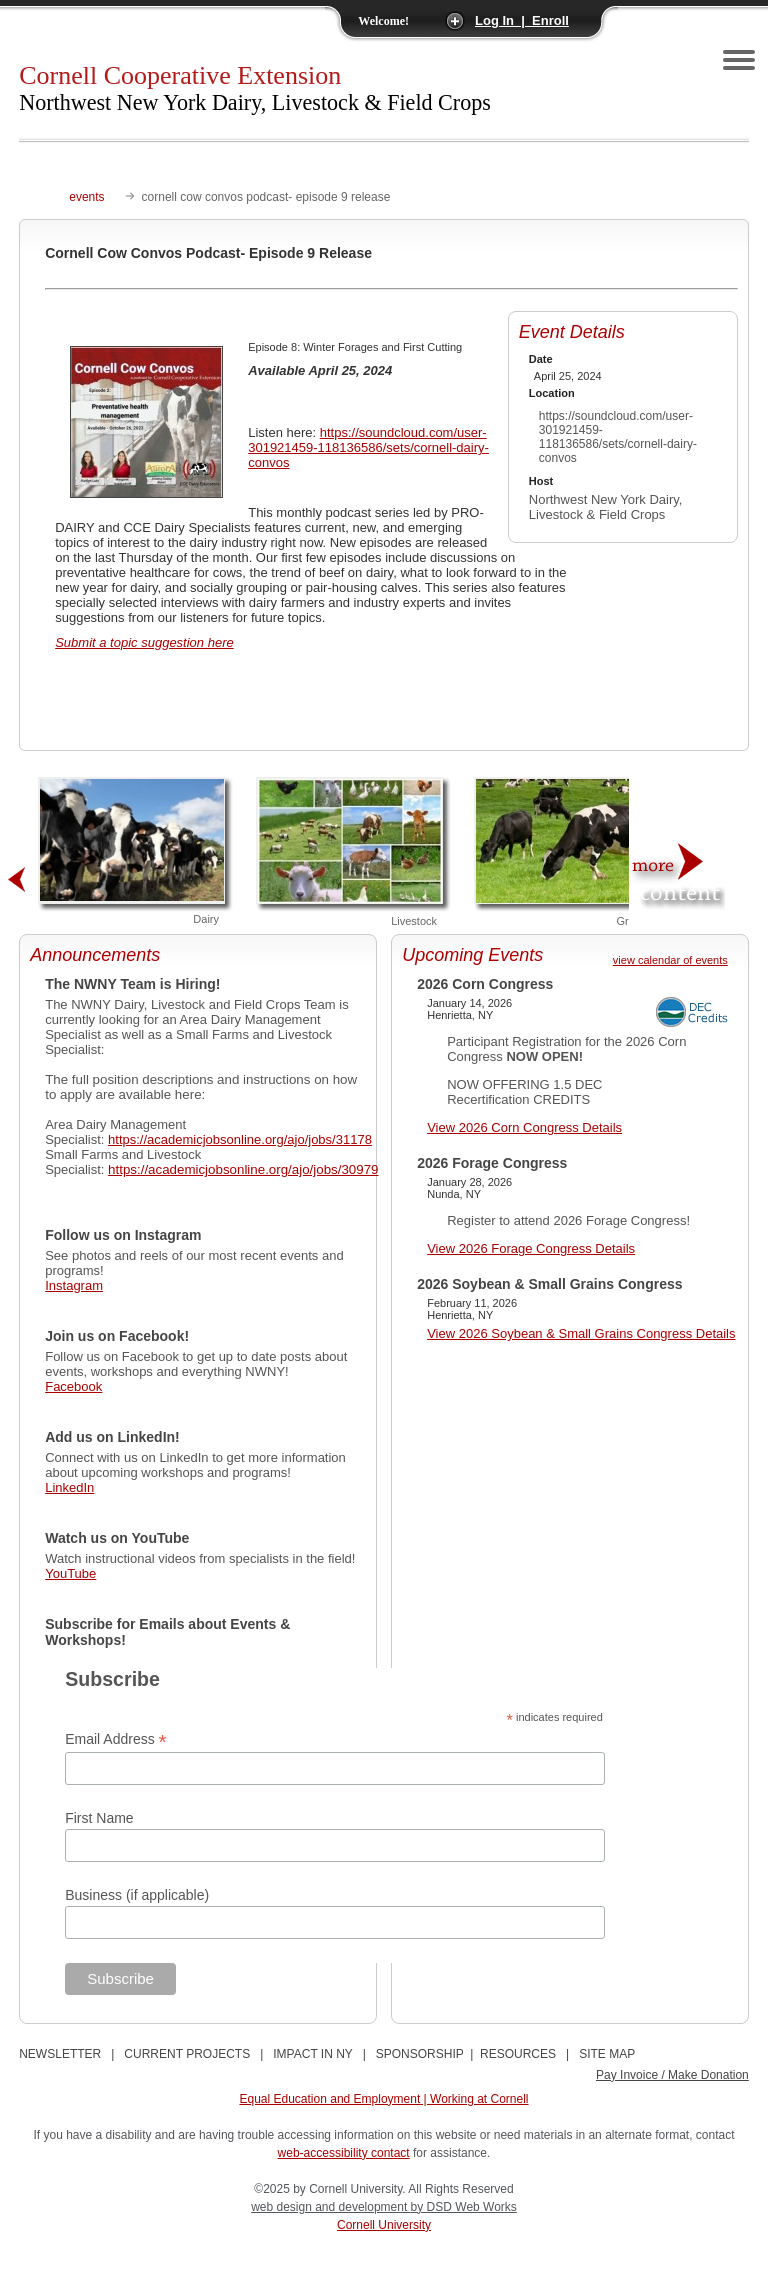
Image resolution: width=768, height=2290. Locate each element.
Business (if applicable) (137, 1895)
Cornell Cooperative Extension (255, 88)
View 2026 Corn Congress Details (524, 1127)
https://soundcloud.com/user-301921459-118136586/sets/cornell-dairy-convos (368, 447)
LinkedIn (69, 1487)
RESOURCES (518, 2054)
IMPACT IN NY (312, 2054)
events (86, 197)
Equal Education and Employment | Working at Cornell (383, 2099)
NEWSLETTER (60, 2054)
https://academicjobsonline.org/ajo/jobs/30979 (243, 1169)
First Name (99, 1818)
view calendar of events (670, 960)
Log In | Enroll (522, 20)
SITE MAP (607, 2054)
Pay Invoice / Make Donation (672, 2075)
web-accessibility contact (344, 2153)
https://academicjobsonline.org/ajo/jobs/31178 (240, 1139)
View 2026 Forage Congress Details (531, 1248)
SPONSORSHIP (420, 2054)
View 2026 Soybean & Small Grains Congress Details (581, 1333)
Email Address (116, 1739)
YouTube (70, 1573)
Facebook (73, 1386)
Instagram (74, 1285)
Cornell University (384, 2225)
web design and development (330, 2207)
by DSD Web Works (464, 2207)
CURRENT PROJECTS (187, 2054)
